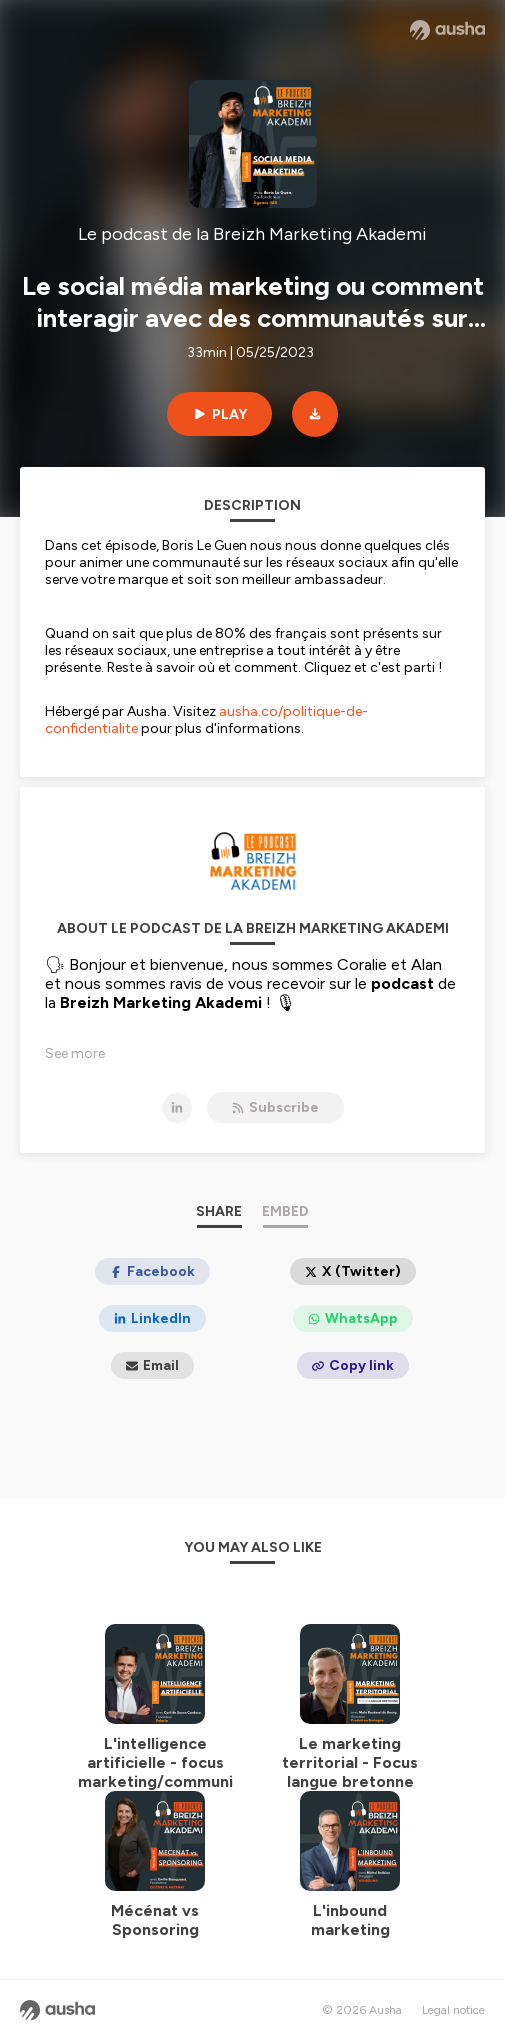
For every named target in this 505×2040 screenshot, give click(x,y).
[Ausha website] (447, 30)
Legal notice (453, 2010)
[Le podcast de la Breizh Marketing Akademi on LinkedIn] (177, 1108)
